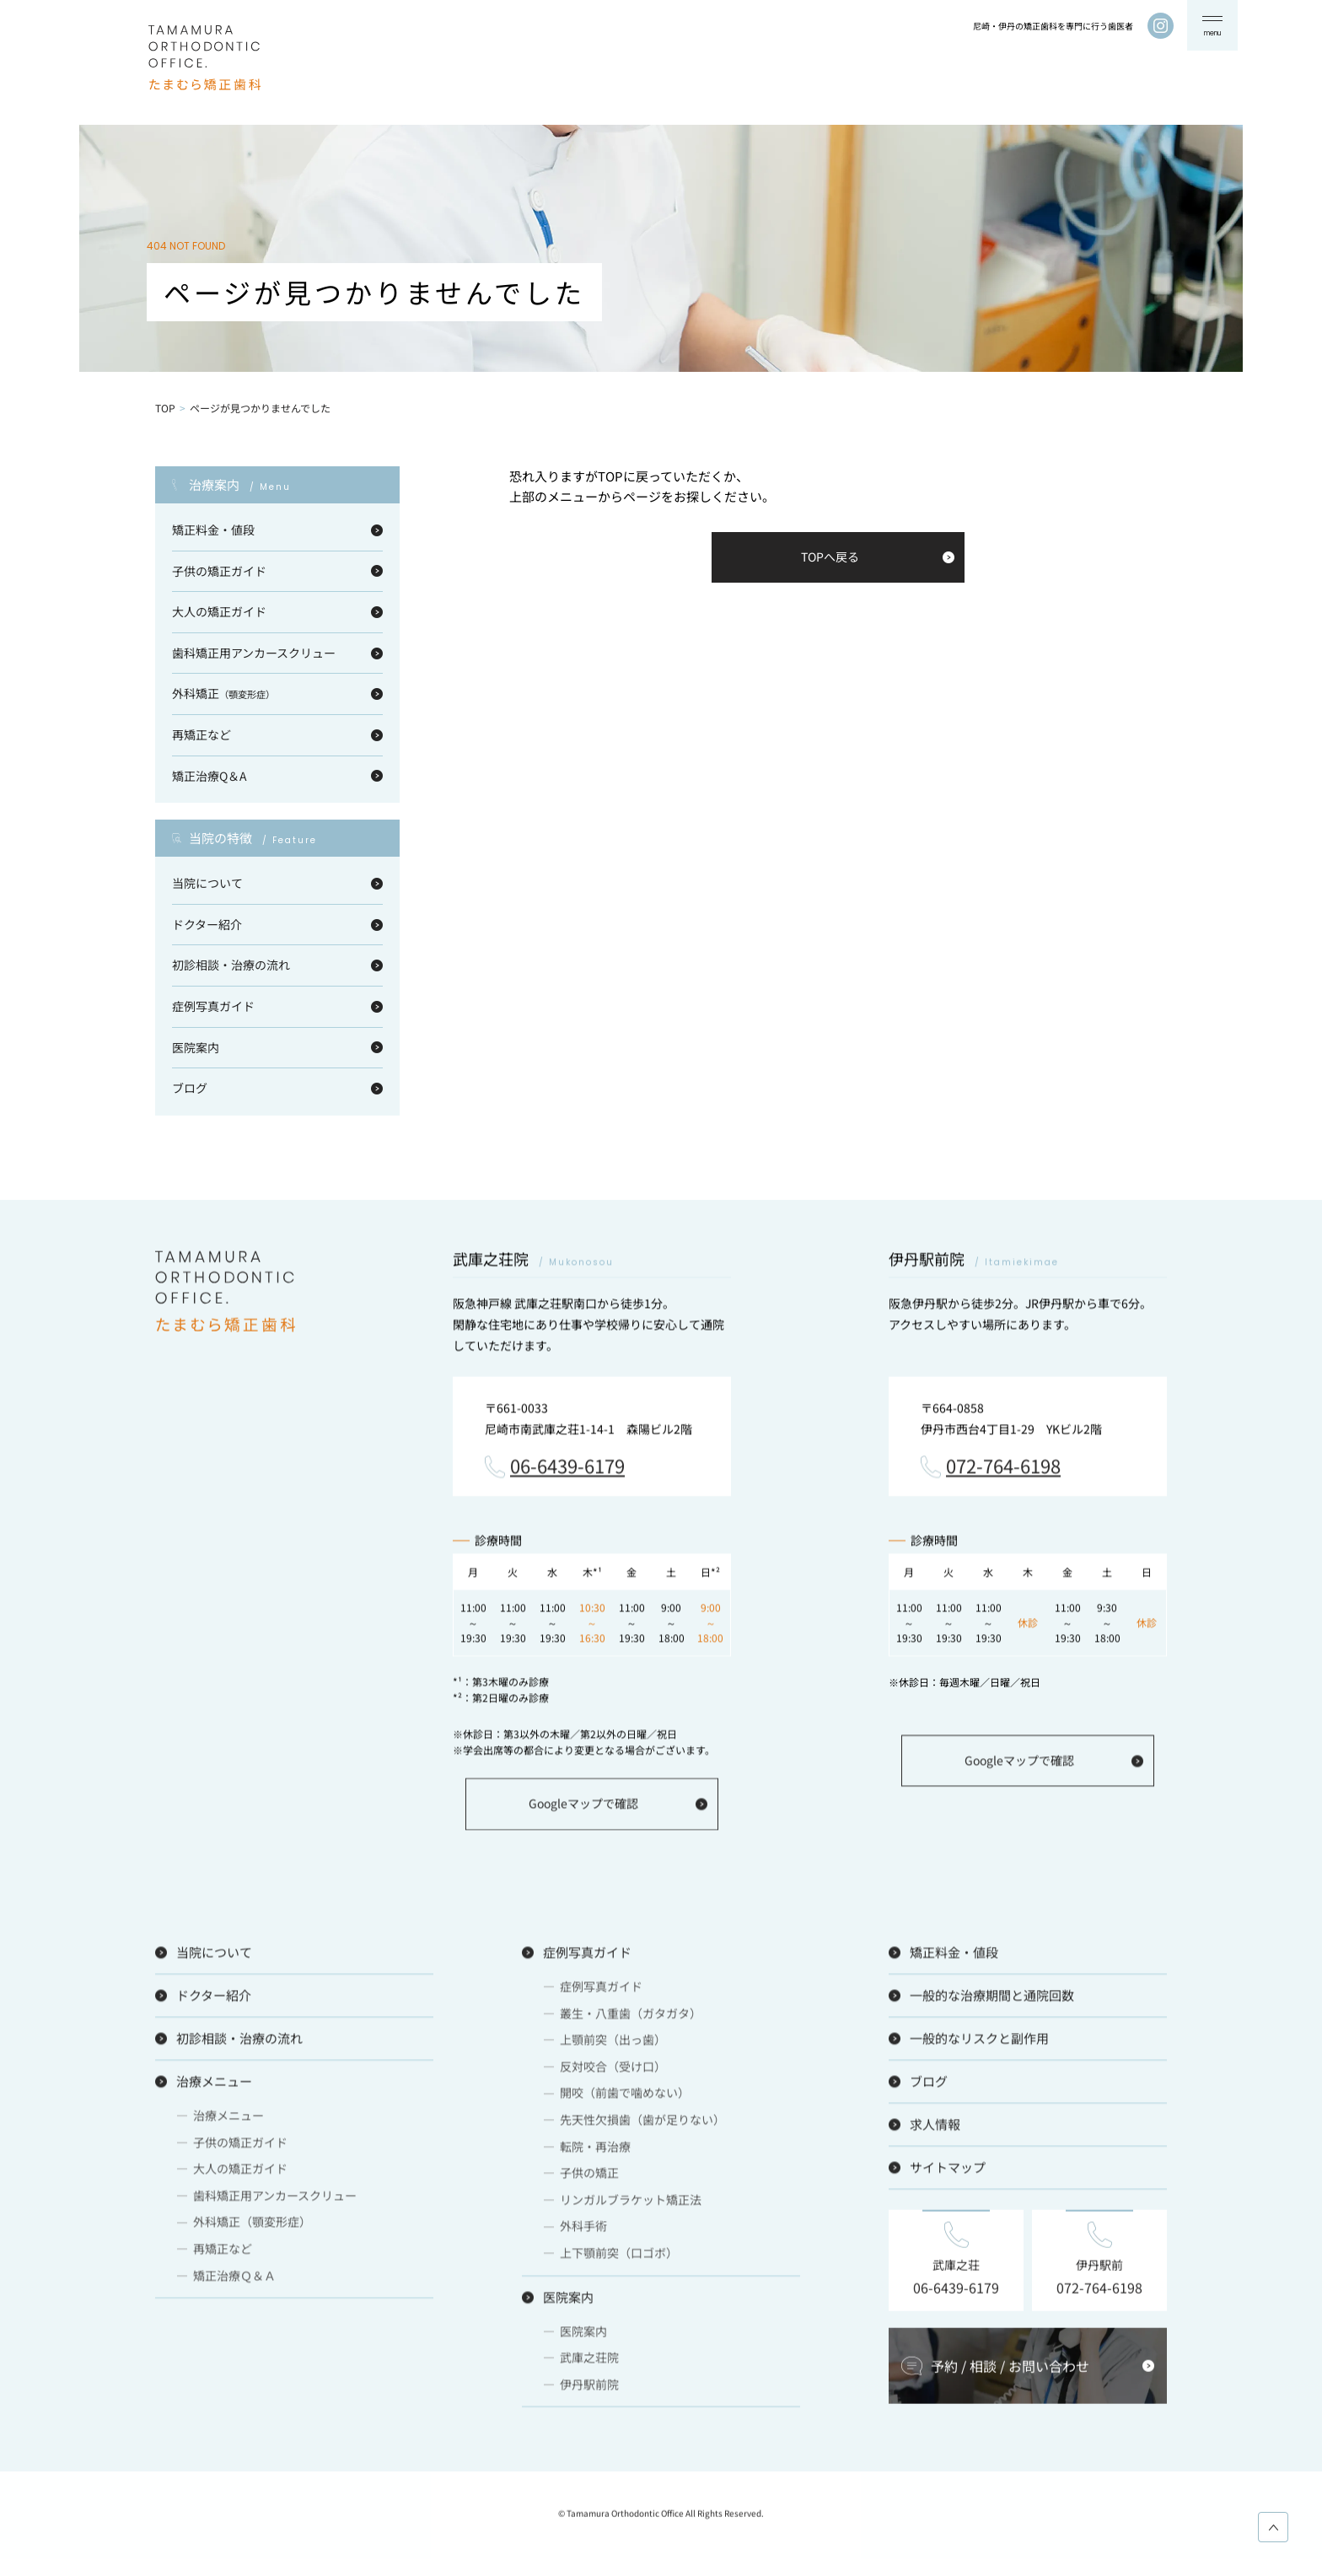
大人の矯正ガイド (219, 611)
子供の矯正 (589, 2178)
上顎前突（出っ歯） (613, 2045)
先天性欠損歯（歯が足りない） (642, 2125)
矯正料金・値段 (213, 529)
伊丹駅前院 (589, 2389)
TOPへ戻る (830, 556)
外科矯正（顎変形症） (252, 2227)
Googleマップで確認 (583, 1809)
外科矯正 (223, 693)
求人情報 (935, 2130)
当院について (207, 882)
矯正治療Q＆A (209, 775)
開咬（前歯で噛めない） (625, 2098)
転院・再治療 (595, 2151)
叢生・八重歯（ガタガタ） (630, 2018)
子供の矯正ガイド (219, 570)
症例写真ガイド (213, 1006)
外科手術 (583, 2232)
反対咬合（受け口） (613, 2072)
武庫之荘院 (589, 2363)
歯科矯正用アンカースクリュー (254, 652)
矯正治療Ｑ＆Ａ (234, 2280)
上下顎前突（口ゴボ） (619, 2259)
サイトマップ (948, 2173)
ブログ (189, 1087)
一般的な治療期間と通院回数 (992, 2001)
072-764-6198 (1003, 1472)
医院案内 (195, 1047)
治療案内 (240, 485)
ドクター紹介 (207, 924)
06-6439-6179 (567, 1472)
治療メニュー (214, 2087)
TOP (165, 408)
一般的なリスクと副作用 (979, 2044)
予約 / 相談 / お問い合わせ (1010, 2372)
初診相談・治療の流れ (231, 964)
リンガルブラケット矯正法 (630, 2205)
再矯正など (201, 734)
